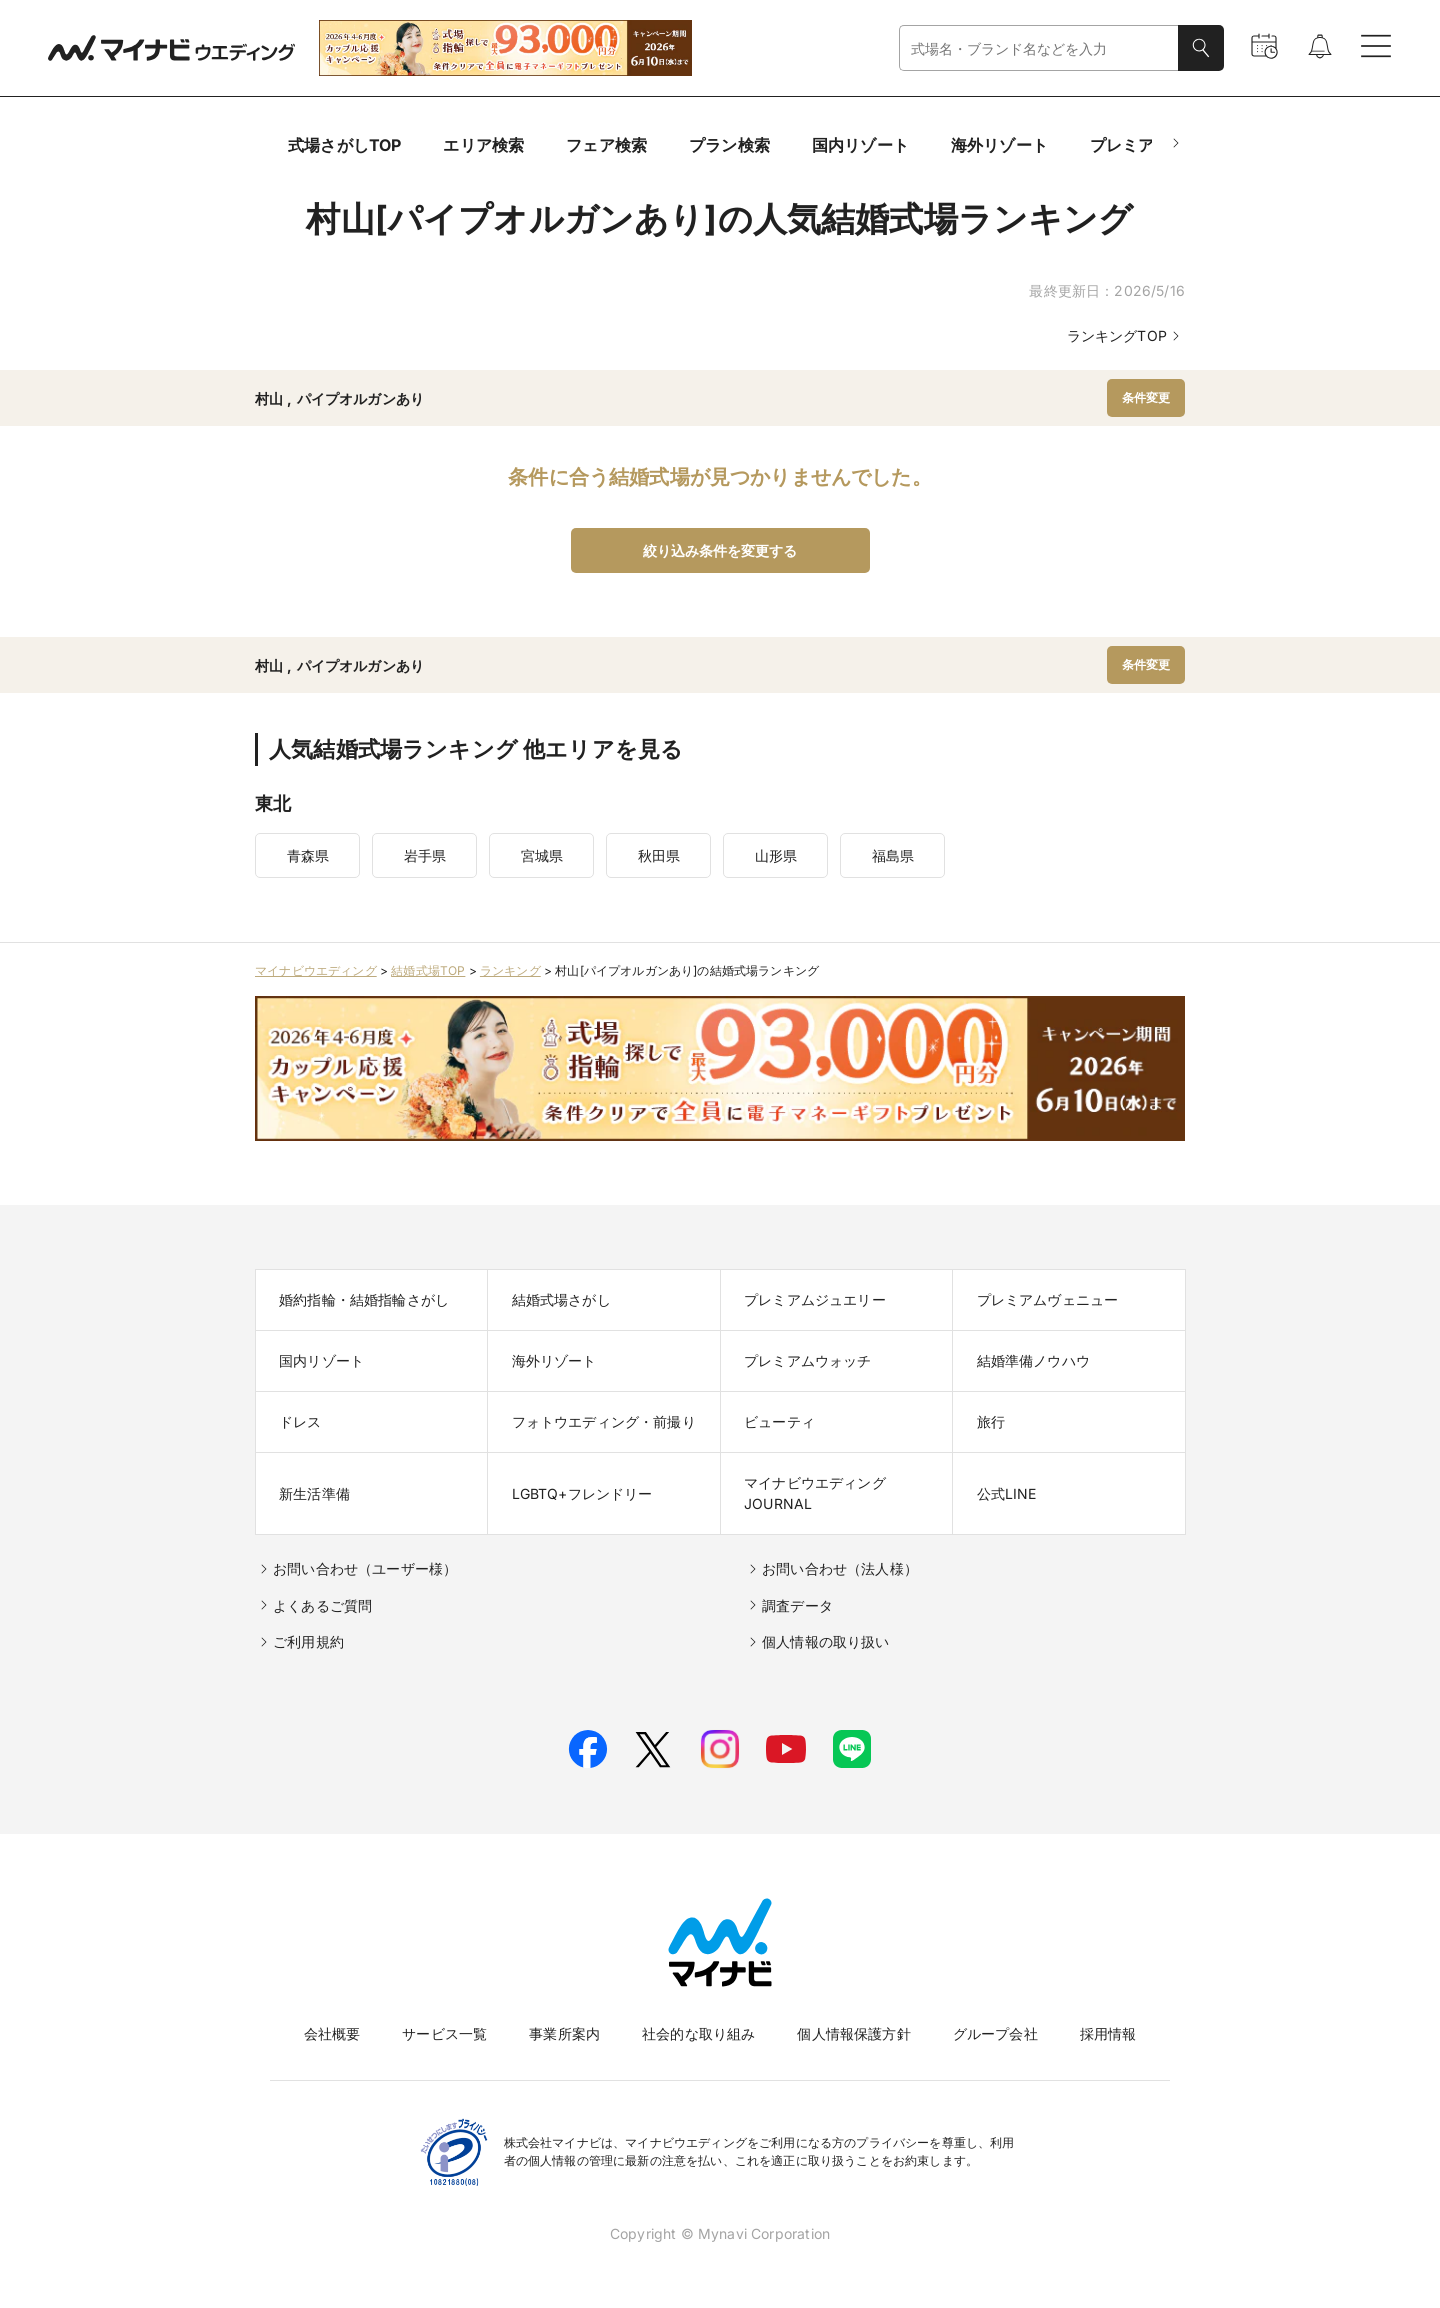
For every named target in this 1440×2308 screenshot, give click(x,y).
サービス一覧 (444, 2033)
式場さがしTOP (344, 145)
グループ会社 (995, 2033)
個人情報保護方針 (853, 2033)
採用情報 (1108, 2033)
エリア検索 (483, 145)
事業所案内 (564, 2033)
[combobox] (1039, 48)
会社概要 (332, 2033)
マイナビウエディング (316, 970)
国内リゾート (860, 145)
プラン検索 (729, 145)
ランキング (510, 970)
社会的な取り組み (698, 2033)
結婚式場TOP (428, 970)
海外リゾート (999, 145)
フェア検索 (606, 145)
